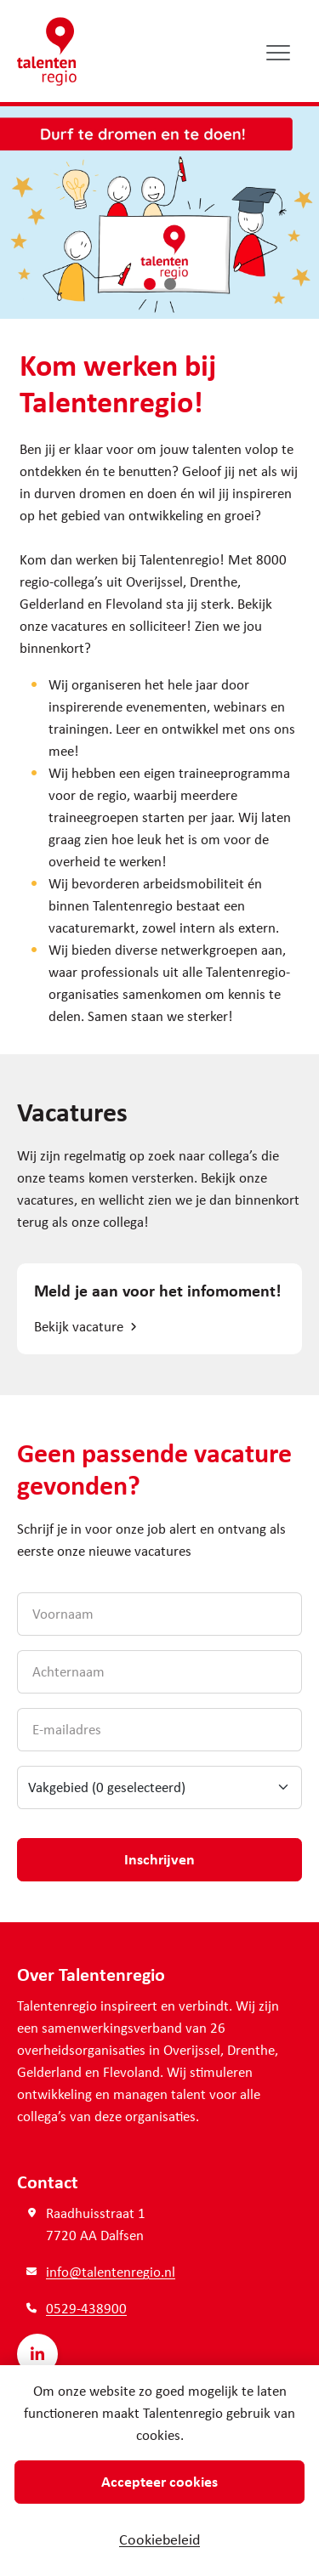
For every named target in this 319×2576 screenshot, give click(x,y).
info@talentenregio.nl (110, 2271)
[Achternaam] (159, 1672)
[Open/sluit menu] (279, 52)
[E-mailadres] (159, 1729)
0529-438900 (86, 2308)
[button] (150, 284)
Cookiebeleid (159, 2538)
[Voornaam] (159, 1614)
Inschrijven (159, 1858)
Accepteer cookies (159, 2481)
